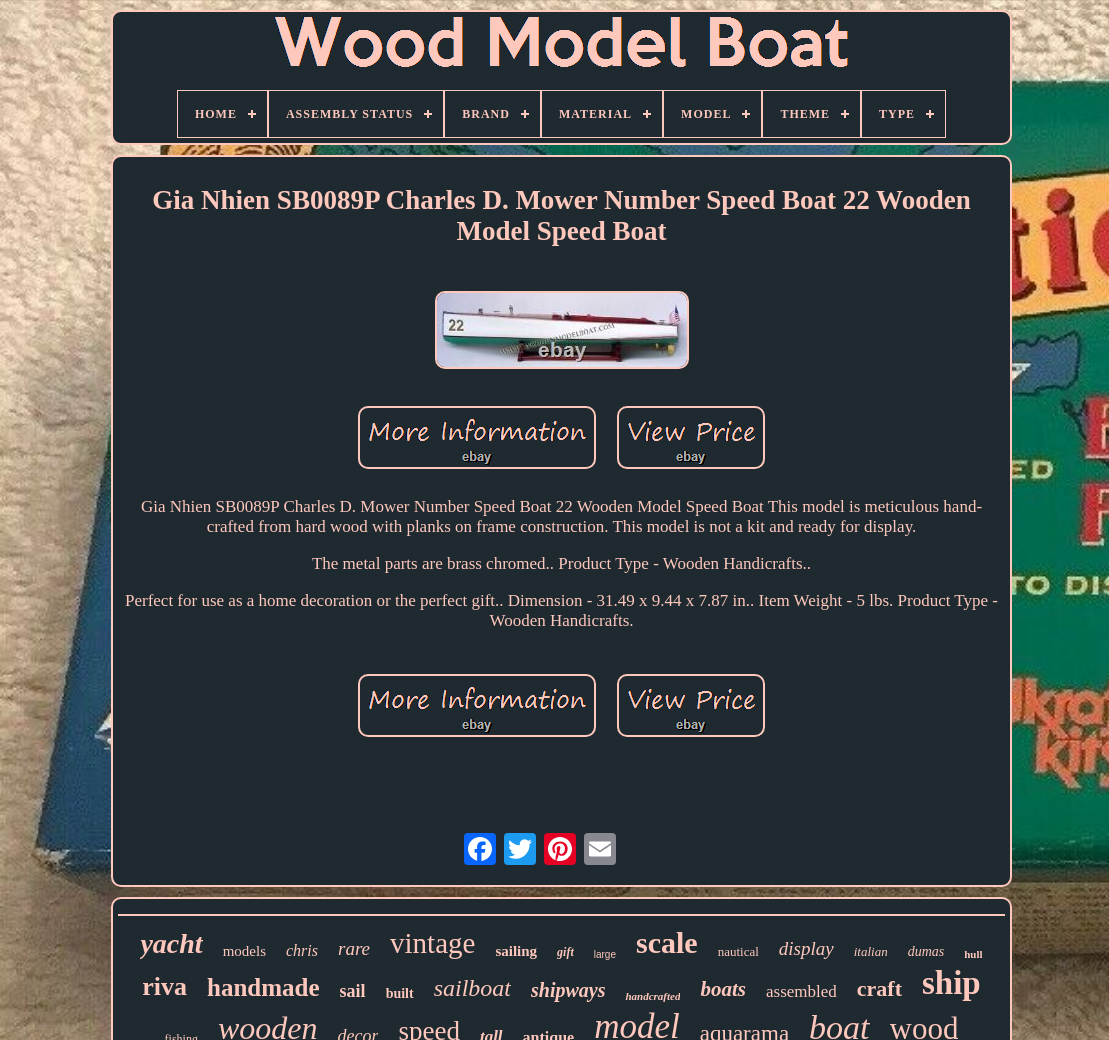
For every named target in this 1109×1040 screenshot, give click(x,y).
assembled (801, 991)
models (244, 951)
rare (354, 948)
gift (565, 952)
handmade (263, 987)
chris (302, 950)
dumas (926, 951)
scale (667, 942)
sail (353, 991)
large (605, 954)
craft (879, 988)
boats (723, 989)
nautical (738, 951)
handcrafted (652, 996)
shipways (568, 990)
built (400, 993)
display (806, 948)
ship (951, 983)
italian (871, 951)
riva (164, 986)
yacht (171, 943)
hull (973, 954)
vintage (432, 943)
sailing (516, 951)
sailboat (472, 988)
